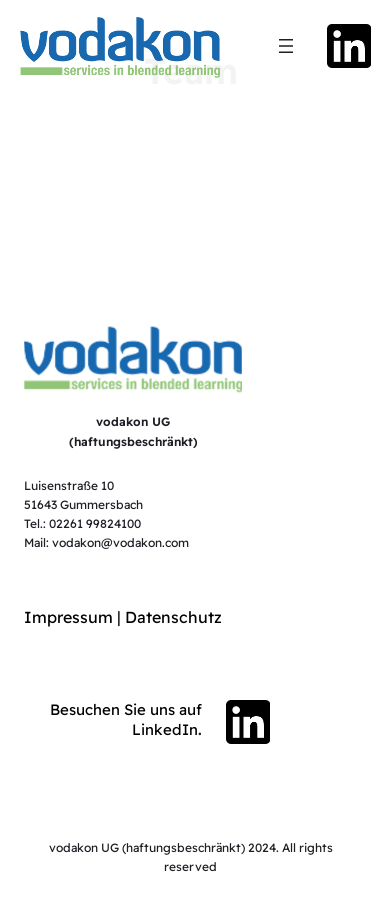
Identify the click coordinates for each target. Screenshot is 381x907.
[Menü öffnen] (286, 46)
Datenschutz (173, 617)
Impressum (68, 617)
